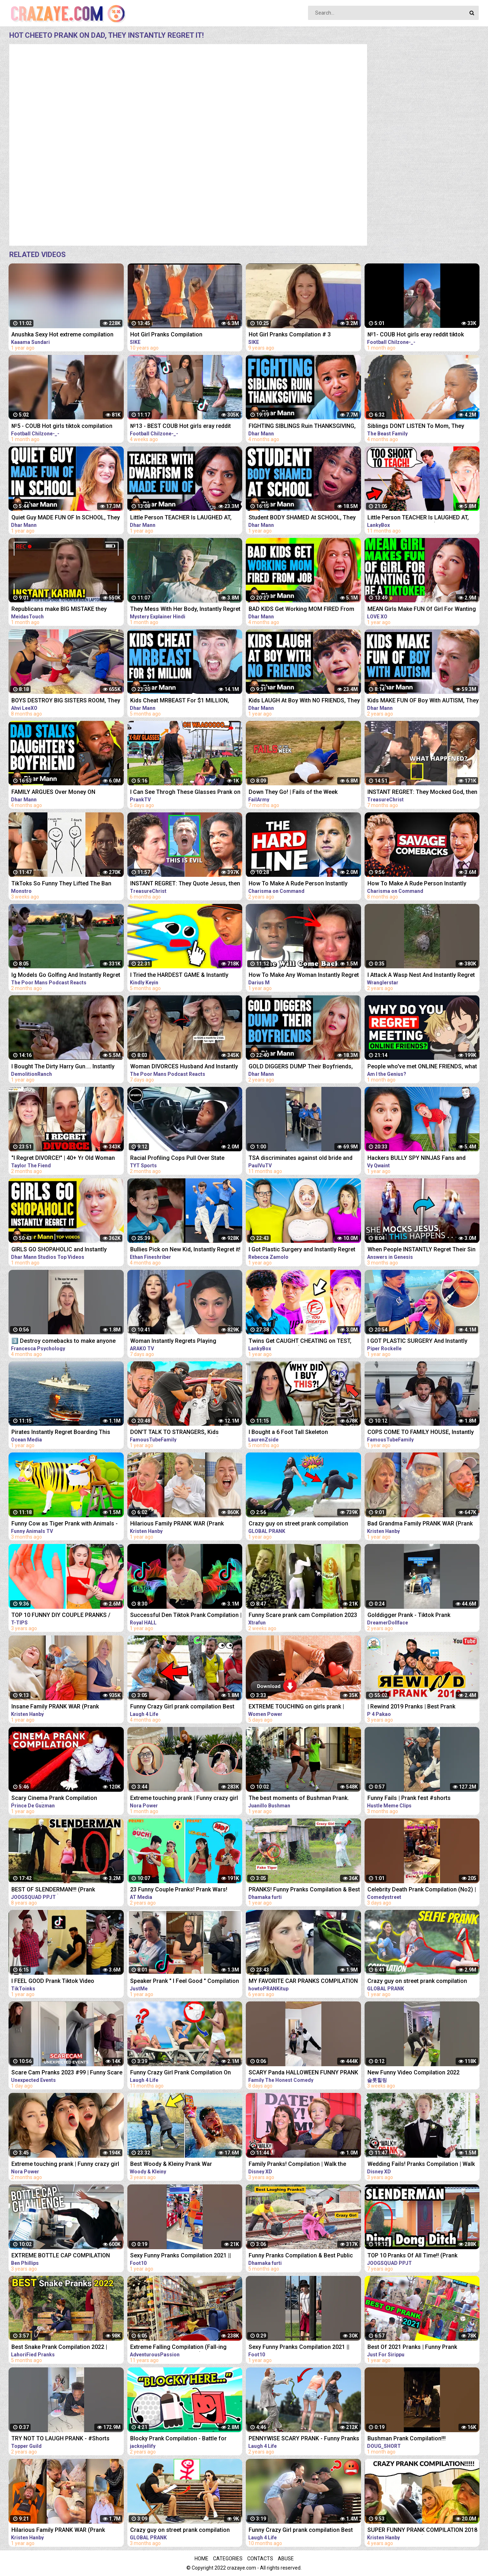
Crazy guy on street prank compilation (298, 1523)
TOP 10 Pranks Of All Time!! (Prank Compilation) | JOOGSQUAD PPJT (412, 2256)
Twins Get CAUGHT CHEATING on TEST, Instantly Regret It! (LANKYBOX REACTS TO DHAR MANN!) (304, 1341)
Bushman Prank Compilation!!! (406, 2438)
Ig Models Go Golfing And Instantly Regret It (65, 976)
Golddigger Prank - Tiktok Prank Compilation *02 (408, 1616)
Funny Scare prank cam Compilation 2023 (303, 1615)
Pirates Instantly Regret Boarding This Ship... (60, 1433)
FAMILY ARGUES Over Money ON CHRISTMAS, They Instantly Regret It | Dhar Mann (67, 793)
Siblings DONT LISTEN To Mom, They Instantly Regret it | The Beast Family (415, 427)
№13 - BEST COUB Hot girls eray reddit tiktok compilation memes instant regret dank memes (182, 427)
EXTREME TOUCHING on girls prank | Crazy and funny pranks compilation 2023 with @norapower (303, 1707)
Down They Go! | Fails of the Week (293, 792)
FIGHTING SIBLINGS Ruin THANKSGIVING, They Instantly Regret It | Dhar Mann (302, 427)
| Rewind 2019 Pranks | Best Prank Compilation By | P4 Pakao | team (411, 1707)
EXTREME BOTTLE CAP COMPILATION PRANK (60, 2256)
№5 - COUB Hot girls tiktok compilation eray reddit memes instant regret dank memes (61, 427)
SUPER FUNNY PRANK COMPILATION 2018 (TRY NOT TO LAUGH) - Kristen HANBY (422, 2531)
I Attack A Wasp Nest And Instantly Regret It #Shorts (421, 976)
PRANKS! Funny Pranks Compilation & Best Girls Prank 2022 (304, 1890)
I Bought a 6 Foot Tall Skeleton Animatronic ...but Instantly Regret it (295, 1433)
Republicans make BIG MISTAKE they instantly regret (59, 610)
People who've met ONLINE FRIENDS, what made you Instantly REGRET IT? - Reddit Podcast (422, 1067)
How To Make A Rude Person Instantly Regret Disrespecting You (298, 884)
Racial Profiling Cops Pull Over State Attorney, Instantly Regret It (177, 1159)
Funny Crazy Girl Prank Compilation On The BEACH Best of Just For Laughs (180, 2073)
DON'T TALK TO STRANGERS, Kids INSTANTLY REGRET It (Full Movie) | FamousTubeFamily (176, 1433)
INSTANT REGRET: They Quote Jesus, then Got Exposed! (185, 884)
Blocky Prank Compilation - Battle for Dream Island (178, 2439)
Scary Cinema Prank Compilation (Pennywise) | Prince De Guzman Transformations (54, 1799)
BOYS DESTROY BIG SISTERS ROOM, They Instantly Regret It (65, 701)
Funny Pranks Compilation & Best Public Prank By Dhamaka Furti (301, 2256)
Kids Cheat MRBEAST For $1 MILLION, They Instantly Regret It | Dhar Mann (179, 701)
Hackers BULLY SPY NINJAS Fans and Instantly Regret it (416, 1159)
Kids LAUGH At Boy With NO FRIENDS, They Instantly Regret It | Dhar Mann (304, 701)
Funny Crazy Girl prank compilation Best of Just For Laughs (301, 2531)
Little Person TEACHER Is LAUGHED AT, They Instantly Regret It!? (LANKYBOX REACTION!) (418, 518)
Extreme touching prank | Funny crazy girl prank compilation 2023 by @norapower (184, 1799)
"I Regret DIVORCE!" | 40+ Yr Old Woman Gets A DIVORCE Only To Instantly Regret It (66, 1159)
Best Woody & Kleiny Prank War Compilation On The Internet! (171, 2165)
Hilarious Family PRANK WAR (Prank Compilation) (177, 1524)
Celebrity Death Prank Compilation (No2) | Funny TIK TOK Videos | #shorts (421, 1890)
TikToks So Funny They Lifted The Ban (61, 883)
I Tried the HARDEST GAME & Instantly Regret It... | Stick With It (179, 976)
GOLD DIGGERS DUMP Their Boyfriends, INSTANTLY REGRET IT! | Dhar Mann (301, 1067)
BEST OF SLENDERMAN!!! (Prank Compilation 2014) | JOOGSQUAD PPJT (61, 1890)
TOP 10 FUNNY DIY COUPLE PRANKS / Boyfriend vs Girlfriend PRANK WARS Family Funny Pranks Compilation (60, 1616)
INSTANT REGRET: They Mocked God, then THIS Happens (422, 793)
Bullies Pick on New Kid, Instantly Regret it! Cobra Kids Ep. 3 (185, 1250)
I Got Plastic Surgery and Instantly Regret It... (302, 1250)
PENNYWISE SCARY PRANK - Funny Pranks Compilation (304, 2439)
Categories (228, 2558)
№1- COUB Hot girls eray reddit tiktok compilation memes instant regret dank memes (418, 335)
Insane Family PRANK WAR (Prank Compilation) (55, 1707)
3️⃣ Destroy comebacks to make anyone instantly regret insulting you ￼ (63, 1341)
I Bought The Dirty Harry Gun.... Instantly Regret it (63, 1067)
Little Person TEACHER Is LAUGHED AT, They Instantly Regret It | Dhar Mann (181, 518)
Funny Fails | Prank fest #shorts (409, 1798)
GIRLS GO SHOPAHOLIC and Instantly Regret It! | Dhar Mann (59, 1250)
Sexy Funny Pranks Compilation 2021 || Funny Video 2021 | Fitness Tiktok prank (181, 2256)
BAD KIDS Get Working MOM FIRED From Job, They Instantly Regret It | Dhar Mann (301, 610)
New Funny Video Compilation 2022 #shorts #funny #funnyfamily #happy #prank (416, 2073)
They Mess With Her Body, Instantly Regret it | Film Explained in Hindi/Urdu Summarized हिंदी (185, 610)
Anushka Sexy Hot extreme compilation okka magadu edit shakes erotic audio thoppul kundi (62, 335)
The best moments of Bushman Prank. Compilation (299, 1799)
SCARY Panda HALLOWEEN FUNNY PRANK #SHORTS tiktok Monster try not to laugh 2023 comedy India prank (303, 2073)
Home (201, 2558)
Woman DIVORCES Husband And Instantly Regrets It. (184, 1067)
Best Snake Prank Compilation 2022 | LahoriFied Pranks (59, 2348)
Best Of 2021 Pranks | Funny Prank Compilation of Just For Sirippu (412, 2348)
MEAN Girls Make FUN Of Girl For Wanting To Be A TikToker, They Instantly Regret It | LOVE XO (422, 610)
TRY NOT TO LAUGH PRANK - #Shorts (60, 2438)
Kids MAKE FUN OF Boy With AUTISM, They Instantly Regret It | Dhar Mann (423, 701)
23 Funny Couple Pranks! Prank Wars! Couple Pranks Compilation (178, 1890)
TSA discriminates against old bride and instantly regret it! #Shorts (300, 1159)
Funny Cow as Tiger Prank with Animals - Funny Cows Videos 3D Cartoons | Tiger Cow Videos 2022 (64, 1524)
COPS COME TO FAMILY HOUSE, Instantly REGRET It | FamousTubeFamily (420, 1433)
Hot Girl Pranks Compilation (166, 334)
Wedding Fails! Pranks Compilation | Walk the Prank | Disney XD (421, 2165)
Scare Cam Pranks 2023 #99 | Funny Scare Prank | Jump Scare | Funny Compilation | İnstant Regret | (66, 2073)
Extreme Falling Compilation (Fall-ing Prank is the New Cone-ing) (178, 2348)
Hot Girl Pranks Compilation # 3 (290, 334)
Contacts (260, 2558)
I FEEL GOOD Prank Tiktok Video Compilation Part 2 (52, 1982)
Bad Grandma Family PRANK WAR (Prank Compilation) (420, 1524)
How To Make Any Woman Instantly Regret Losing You (304, 976)
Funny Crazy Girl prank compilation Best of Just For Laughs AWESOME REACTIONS (185, 1707)
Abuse (286, 2558)
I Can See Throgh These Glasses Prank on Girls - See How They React (185, 793)
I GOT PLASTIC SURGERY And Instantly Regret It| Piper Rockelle (417, 1341)
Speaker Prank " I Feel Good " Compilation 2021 (184, 1982)
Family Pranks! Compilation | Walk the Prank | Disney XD (297, 2165)
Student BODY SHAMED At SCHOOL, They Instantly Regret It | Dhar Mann (302, 518)
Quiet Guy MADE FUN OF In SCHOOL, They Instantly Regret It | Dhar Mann (65, 518)
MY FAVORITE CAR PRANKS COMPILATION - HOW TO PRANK (303, 1982)
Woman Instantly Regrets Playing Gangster (173, 1341)
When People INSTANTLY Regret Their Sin (421, 1249)
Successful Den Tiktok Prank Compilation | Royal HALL (186, 1616)
